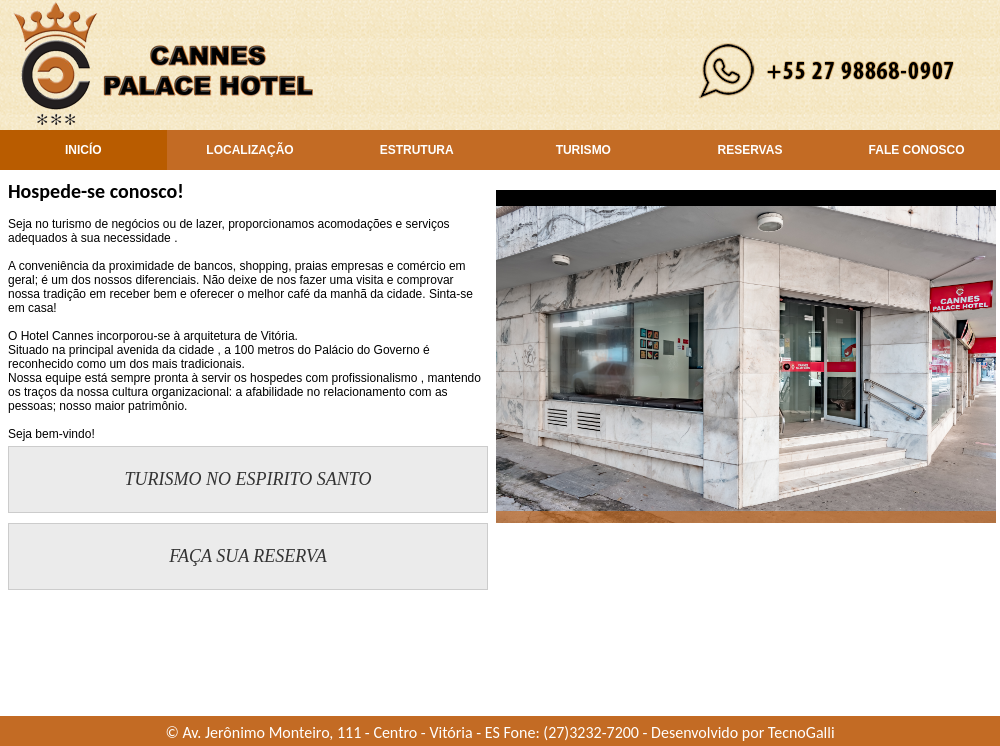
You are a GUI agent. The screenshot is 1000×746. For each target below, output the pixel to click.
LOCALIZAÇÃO (249, 150)
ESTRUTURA (417, 150)
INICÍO (83, 150)
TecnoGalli (801, 732)
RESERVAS (749, 150)
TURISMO (583, 150)
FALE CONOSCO (917, 150)
